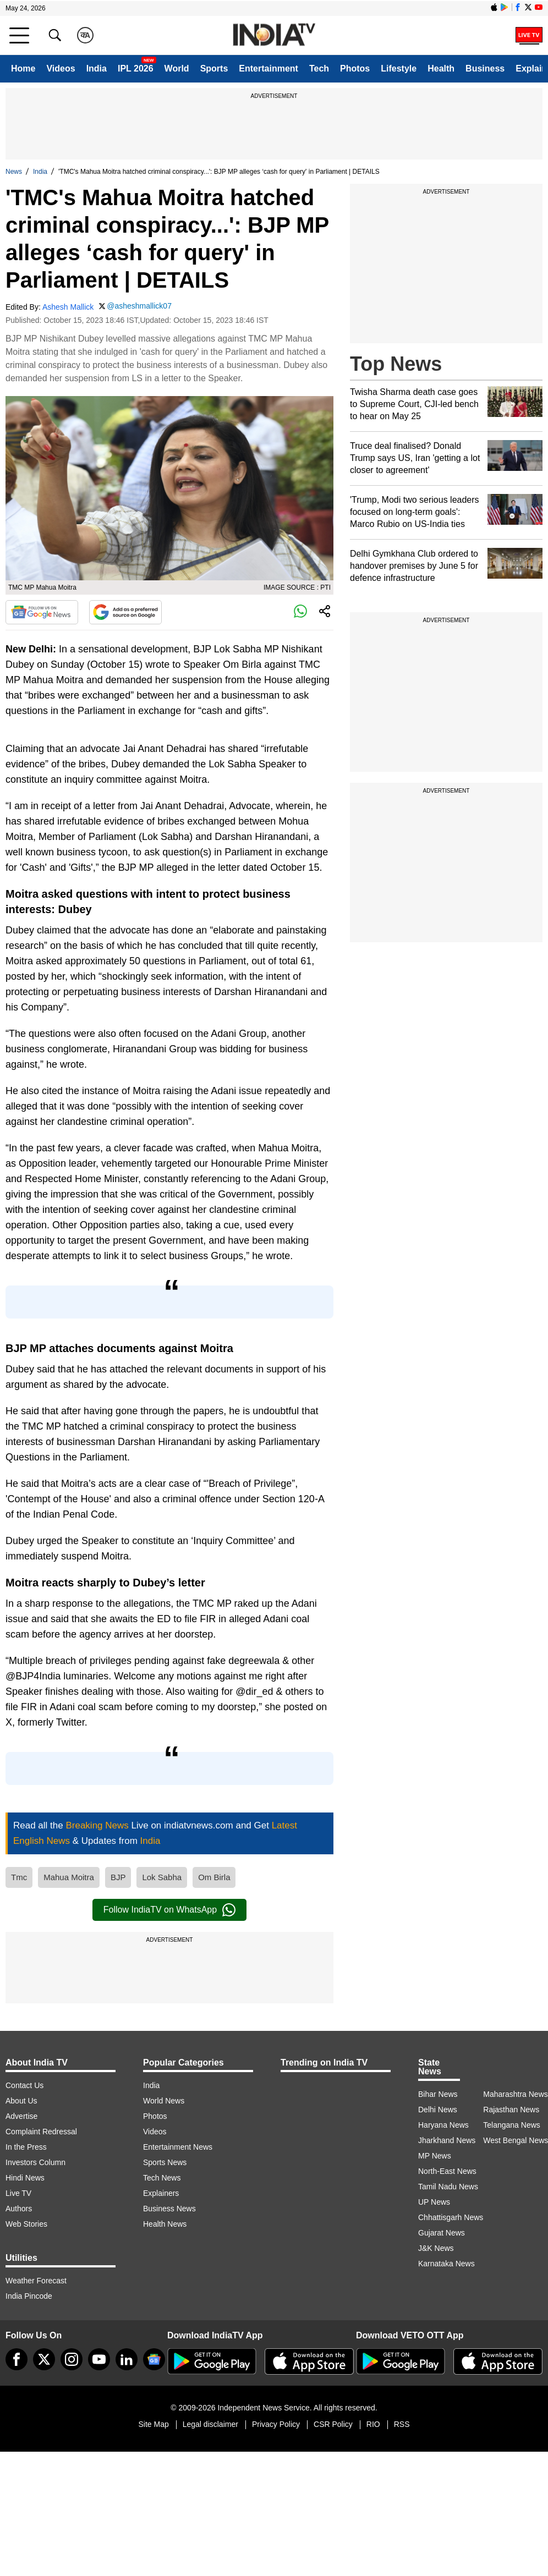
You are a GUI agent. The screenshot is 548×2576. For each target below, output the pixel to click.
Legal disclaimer (210, 2424)
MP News (434, 2155)
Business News (169, 2208)
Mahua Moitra (68, 1877)
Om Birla (214, 1877)
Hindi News (25, 2177)
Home (23, 68)
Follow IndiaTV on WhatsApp (169, 1909)
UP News (434, 2202)
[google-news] (154, 2359)
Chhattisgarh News (450, 2217)
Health (441, 68)
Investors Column (35, 2162)
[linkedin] (127, 2359)
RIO (373, 2424)
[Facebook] (17, 2359)
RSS (402, 2424)
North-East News (447, 2171)
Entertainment (268, 68)
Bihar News (438, 2094)
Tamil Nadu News (448, 2186)
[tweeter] (44, 2359)
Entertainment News (177, 2147)
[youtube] (99, 2359)
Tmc (19, 1877)
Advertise (21, 2116)
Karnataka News (446, 2263)
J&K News (436, 2248)
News (14, 171)
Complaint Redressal (41, 2131)
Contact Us (24, 2085)
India (96, 68)
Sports (214, 68)
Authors (19, 2208)
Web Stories (26, 2224)
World (177, 68)
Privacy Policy (276, 2424)
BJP (118, 1877)
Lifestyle (399, 68)
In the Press (26, 2147)
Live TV (18, 2193)
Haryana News (443, 2125)
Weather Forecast (36, 2280)
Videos (60, 68)
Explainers (161, 2193)
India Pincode (29, 2296)
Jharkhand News (446, 2140)
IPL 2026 (136, 68)
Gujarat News (441, 2232)
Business (485, 68)
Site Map (153, 2424)
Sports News (165, 2162)
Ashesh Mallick (68, 307)
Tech (319, 68)
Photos (355, 68)
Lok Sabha (162, 1877)
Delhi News (437, 2109)
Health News (165, 2224)
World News (163, 2100)
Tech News (161, 2177)
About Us (21, 2100)
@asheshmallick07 (139, 305)
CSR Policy (333, 2424)
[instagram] (72, 2359)
